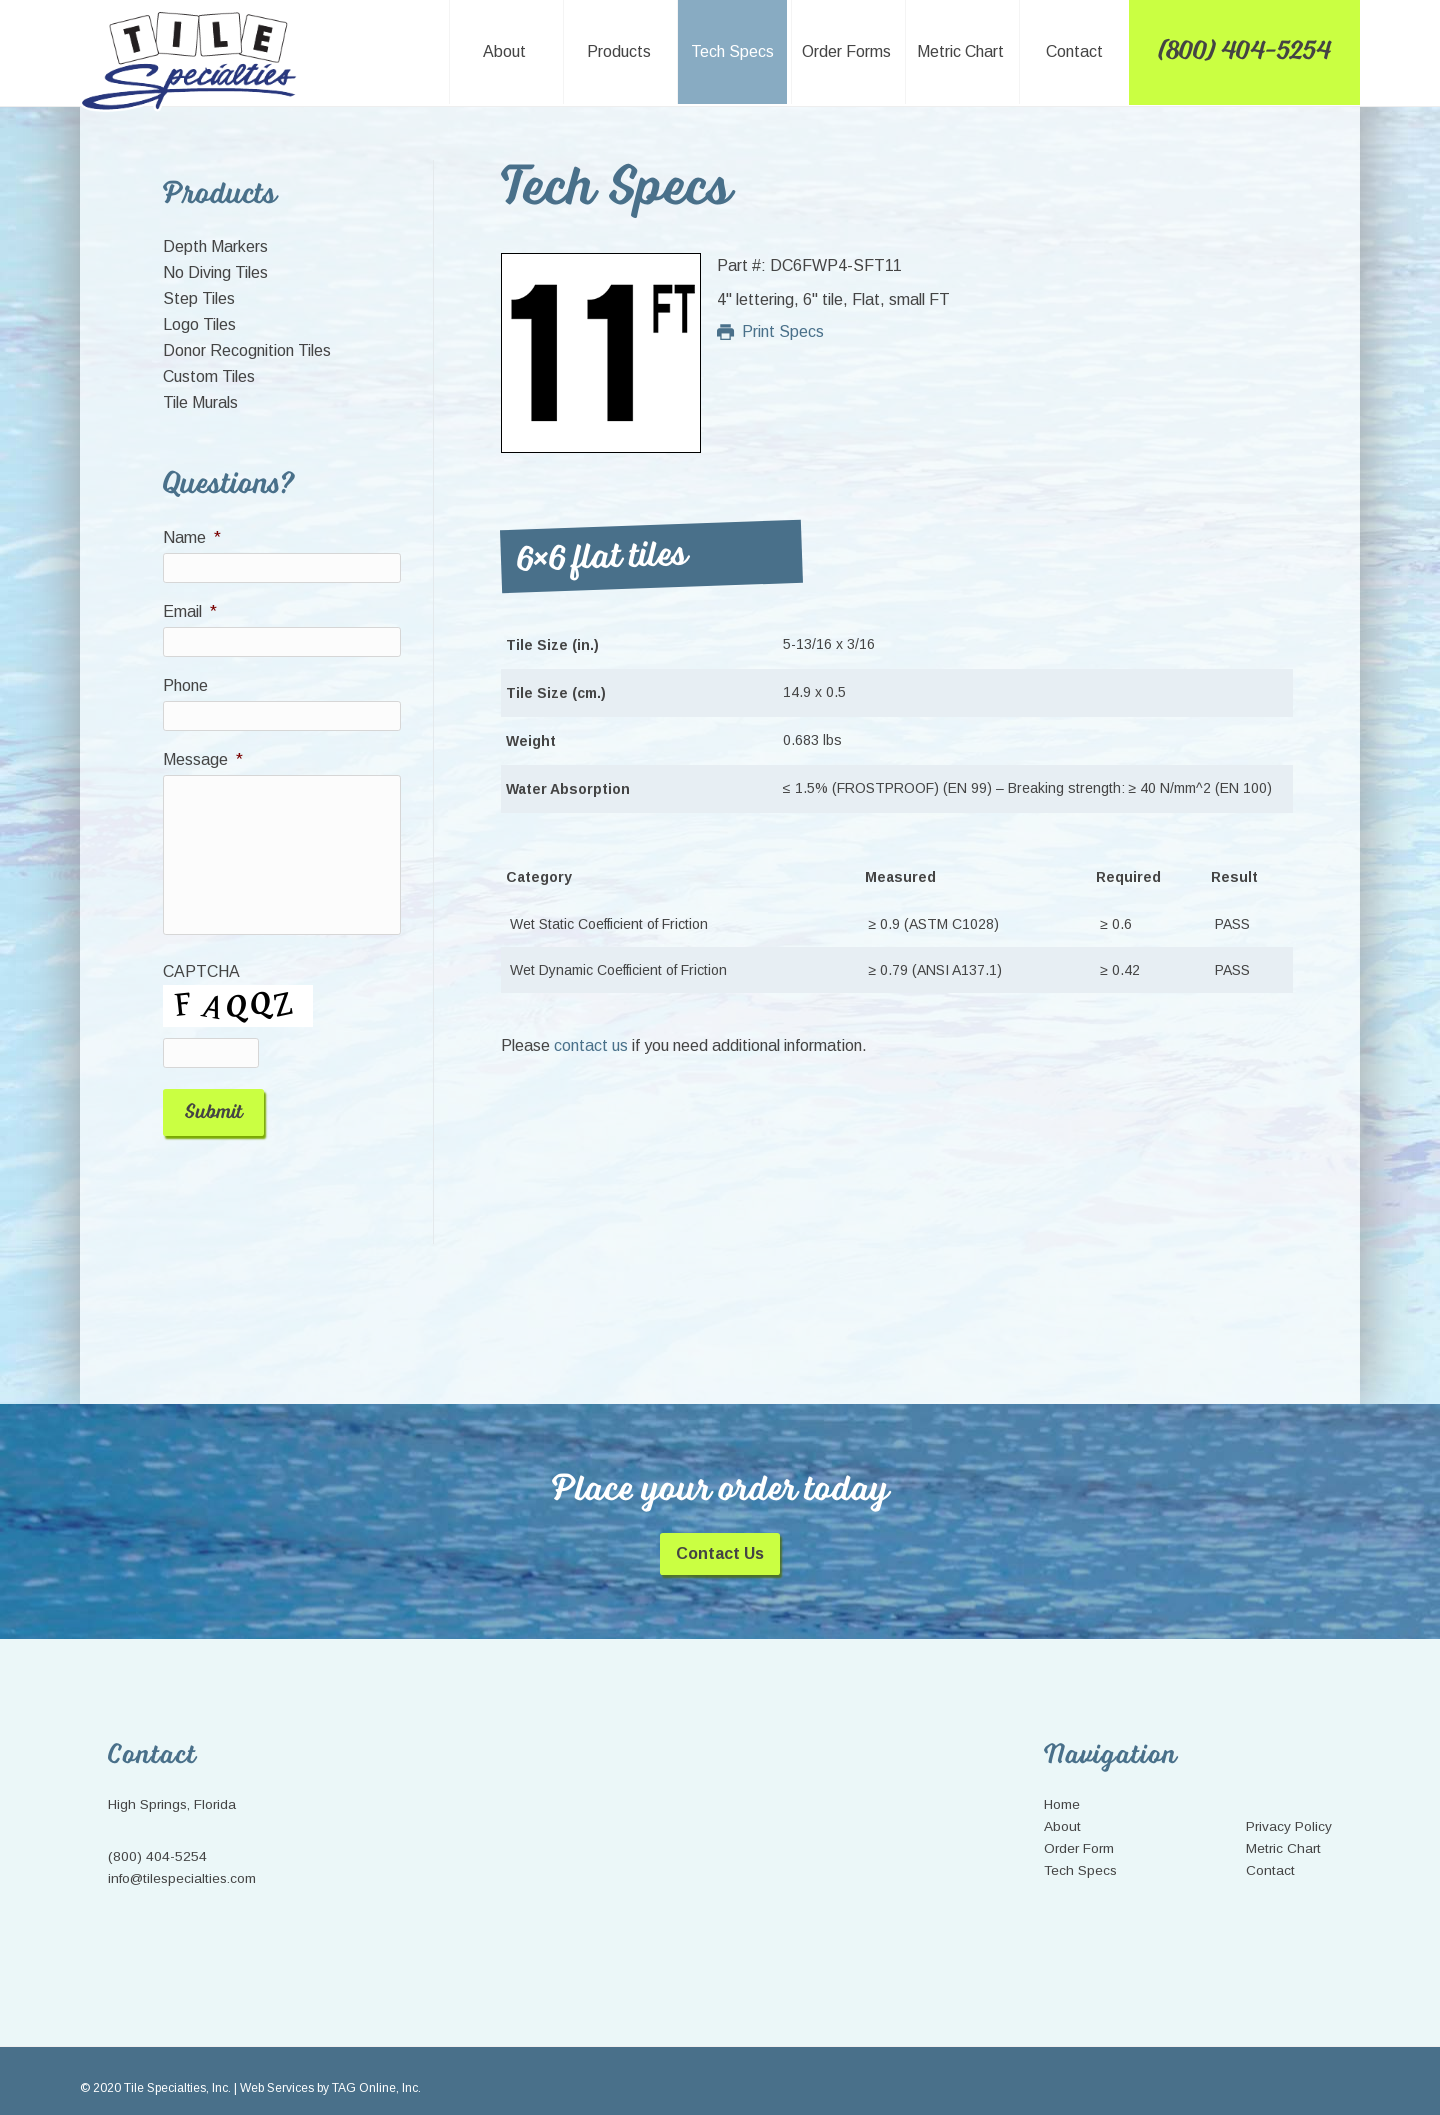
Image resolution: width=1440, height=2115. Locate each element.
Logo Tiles (199, 324)
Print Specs (770, 331)
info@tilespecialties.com (182, 1862)
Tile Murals (200, 402)
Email (190, 611)
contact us (591, 1045)
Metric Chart (1283, 1832)
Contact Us (720, 1537)
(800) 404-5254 (157, 1840)
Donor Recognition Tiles (247, 350)
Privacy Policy (1289, 1810)
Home (1062, 1788)
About (1062, 1810)
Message (203, 759)
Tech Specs (1080, 1854)
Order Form (1079, 1832)
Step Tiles (199, 298)
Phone (185, 685)
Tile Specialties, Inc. (191, 61)
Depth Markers (215, 246)
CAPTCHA (201, 971)
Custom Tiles (209, 376)
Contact (1270, 1854)
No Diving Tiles (215, 272)
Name (192, 537)
